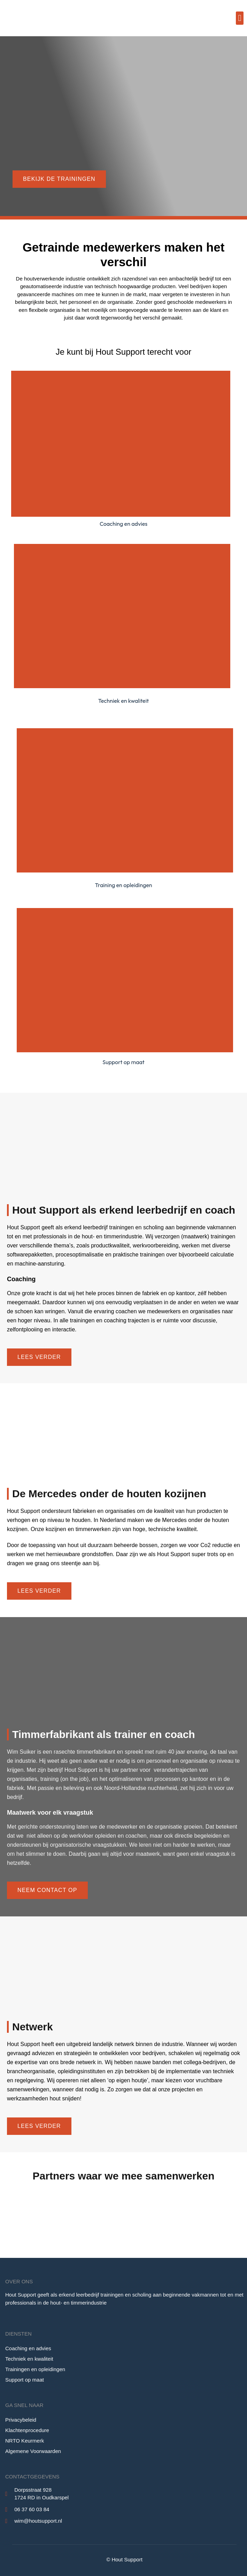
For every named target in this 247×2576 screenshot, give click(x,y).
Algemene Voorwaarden (33, 2451)
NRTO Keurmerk (24, 2441)
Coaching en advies (28, 2348)
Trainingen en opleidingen (35, 2369)
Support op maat (24, 2380)
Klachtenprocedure (27, 2430)
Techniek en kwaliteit (29, 2359)
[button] (240, 18)
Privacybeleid (20, 2420)
